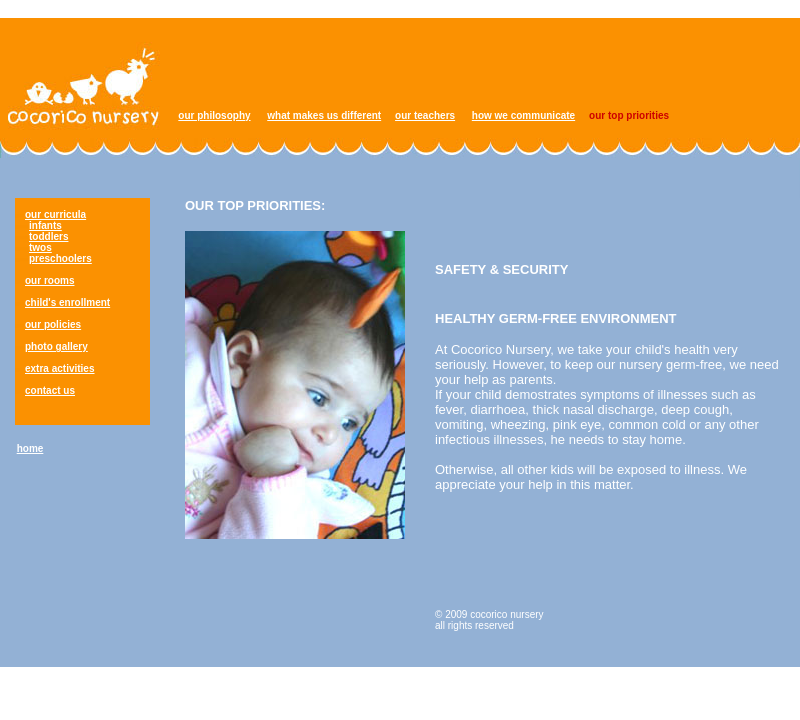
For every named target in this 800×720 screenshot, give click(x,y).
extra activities (60, 368)
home (30, 448)
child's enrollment (67, 302)
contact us (50, 390)
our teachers (425, 115)
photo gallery (56, 346)
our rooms (49, 280)
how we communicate (523, 115)
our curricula (55, 214)
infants (45, 225)
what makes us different (324, 115)
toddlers (48, 236)
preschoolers (60, 258)
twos (40, 247)
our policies (53, 324)
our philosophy (214, 115)
